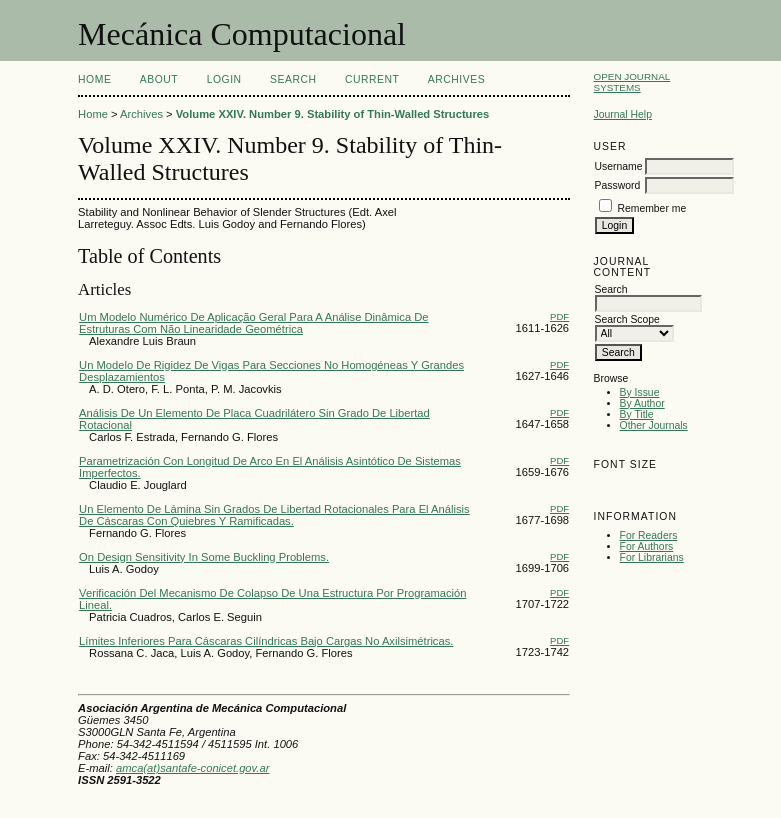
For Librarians (652, 557)
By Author (642, 403)
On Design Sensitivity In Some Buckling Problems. (204, 557)
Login (224, 79)
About (159, 79)
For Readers (649, 535)
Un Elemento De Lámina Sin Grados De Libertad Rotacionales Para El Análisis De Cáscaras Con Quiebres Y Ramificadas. (274, 515)
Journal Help (623, 114)
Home (94, 79)
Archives (456, 79)
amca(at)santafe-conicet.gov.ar (192, 768)
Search (293, 79)
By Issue (640, 392)
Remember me (651, 208)
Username (619, 166)
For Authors (647, 546)
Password (618, 185)
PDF (559, 316)
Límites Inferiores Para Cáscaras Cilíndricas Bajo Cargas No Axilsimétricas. (266, 641)
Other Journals (654, 425)
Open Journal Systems (632, 82)
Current (372, 79)
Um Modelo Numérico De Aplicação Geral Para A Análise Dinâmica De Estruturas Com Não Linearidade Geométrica (253, 323)
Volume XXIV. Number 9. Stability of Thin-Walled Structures (333, 114)
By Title (637, 414)
